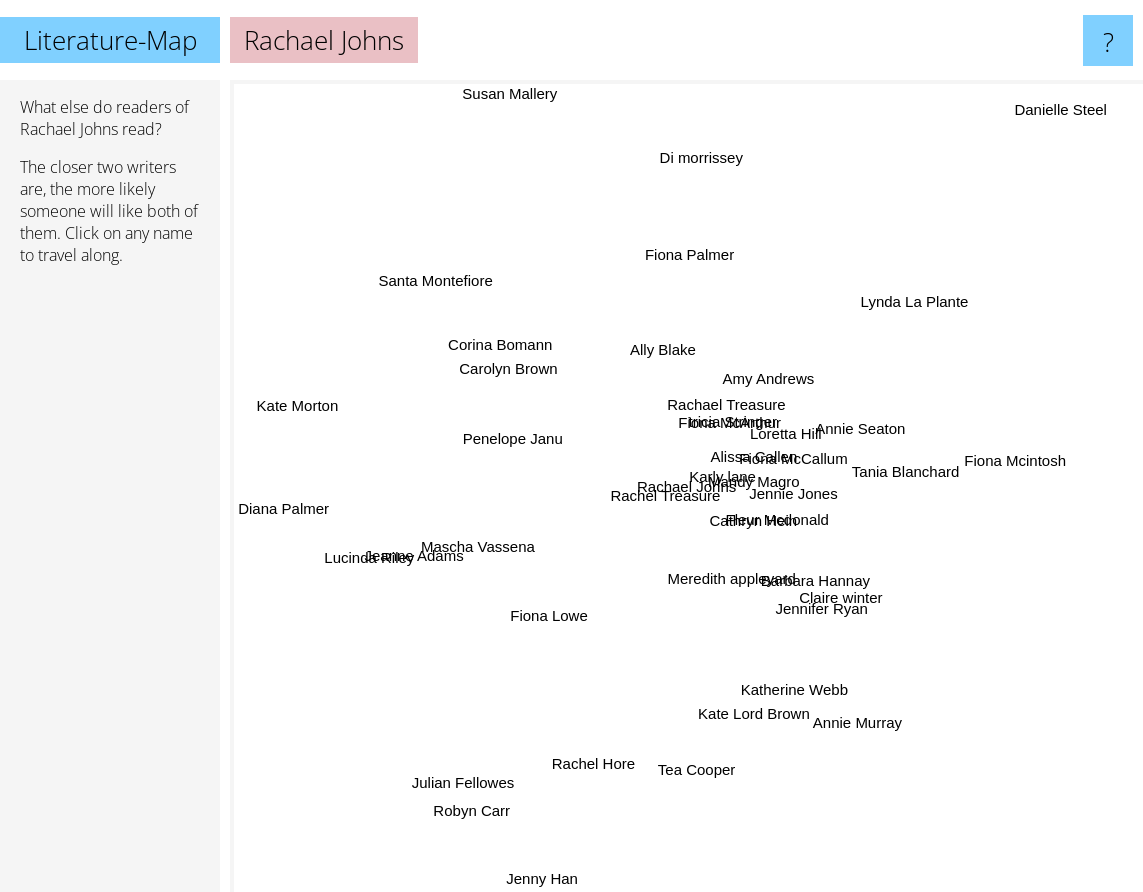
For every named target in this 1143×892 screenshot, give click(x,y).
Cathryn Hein (737, 530)
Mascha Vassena (482, 536)
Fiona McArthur (728, 412)
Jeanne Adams (432, 553)
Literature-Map (110, 40)
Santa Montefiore (433, 263)
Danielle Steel (1077, 98)
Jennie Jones (809, 500)
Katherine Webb (812, 644)
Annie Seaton (851, 440)
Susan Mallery (527, 93)
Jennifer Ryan (808, 599)
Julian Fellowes (470, 777)
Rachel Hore (611, 769)
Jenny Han (554, 878)
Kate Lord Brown (767, 704)
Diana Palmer (283, 513)
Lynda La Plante (882, 324)
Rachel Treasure (651, 497)
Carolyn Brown (516, 377)
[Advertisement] (110, 587)
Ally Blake (662, 364)
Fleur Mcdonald (797, 520)
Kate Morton (288, 390)
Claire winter (848, 574)
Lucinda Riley (365, 563)
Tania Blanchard (880, 472)
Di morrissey (696, 171)
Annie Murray (843, 707)
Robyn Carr (463, 837)
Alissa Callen (756, 467)
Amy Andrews (761, 391)
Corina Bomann (517, 332)
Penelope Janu (510, 438)
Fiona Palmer (688, 273)
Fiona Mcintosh (1006, 465)
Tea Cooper (690, 764)
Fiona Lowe (539, 619)
